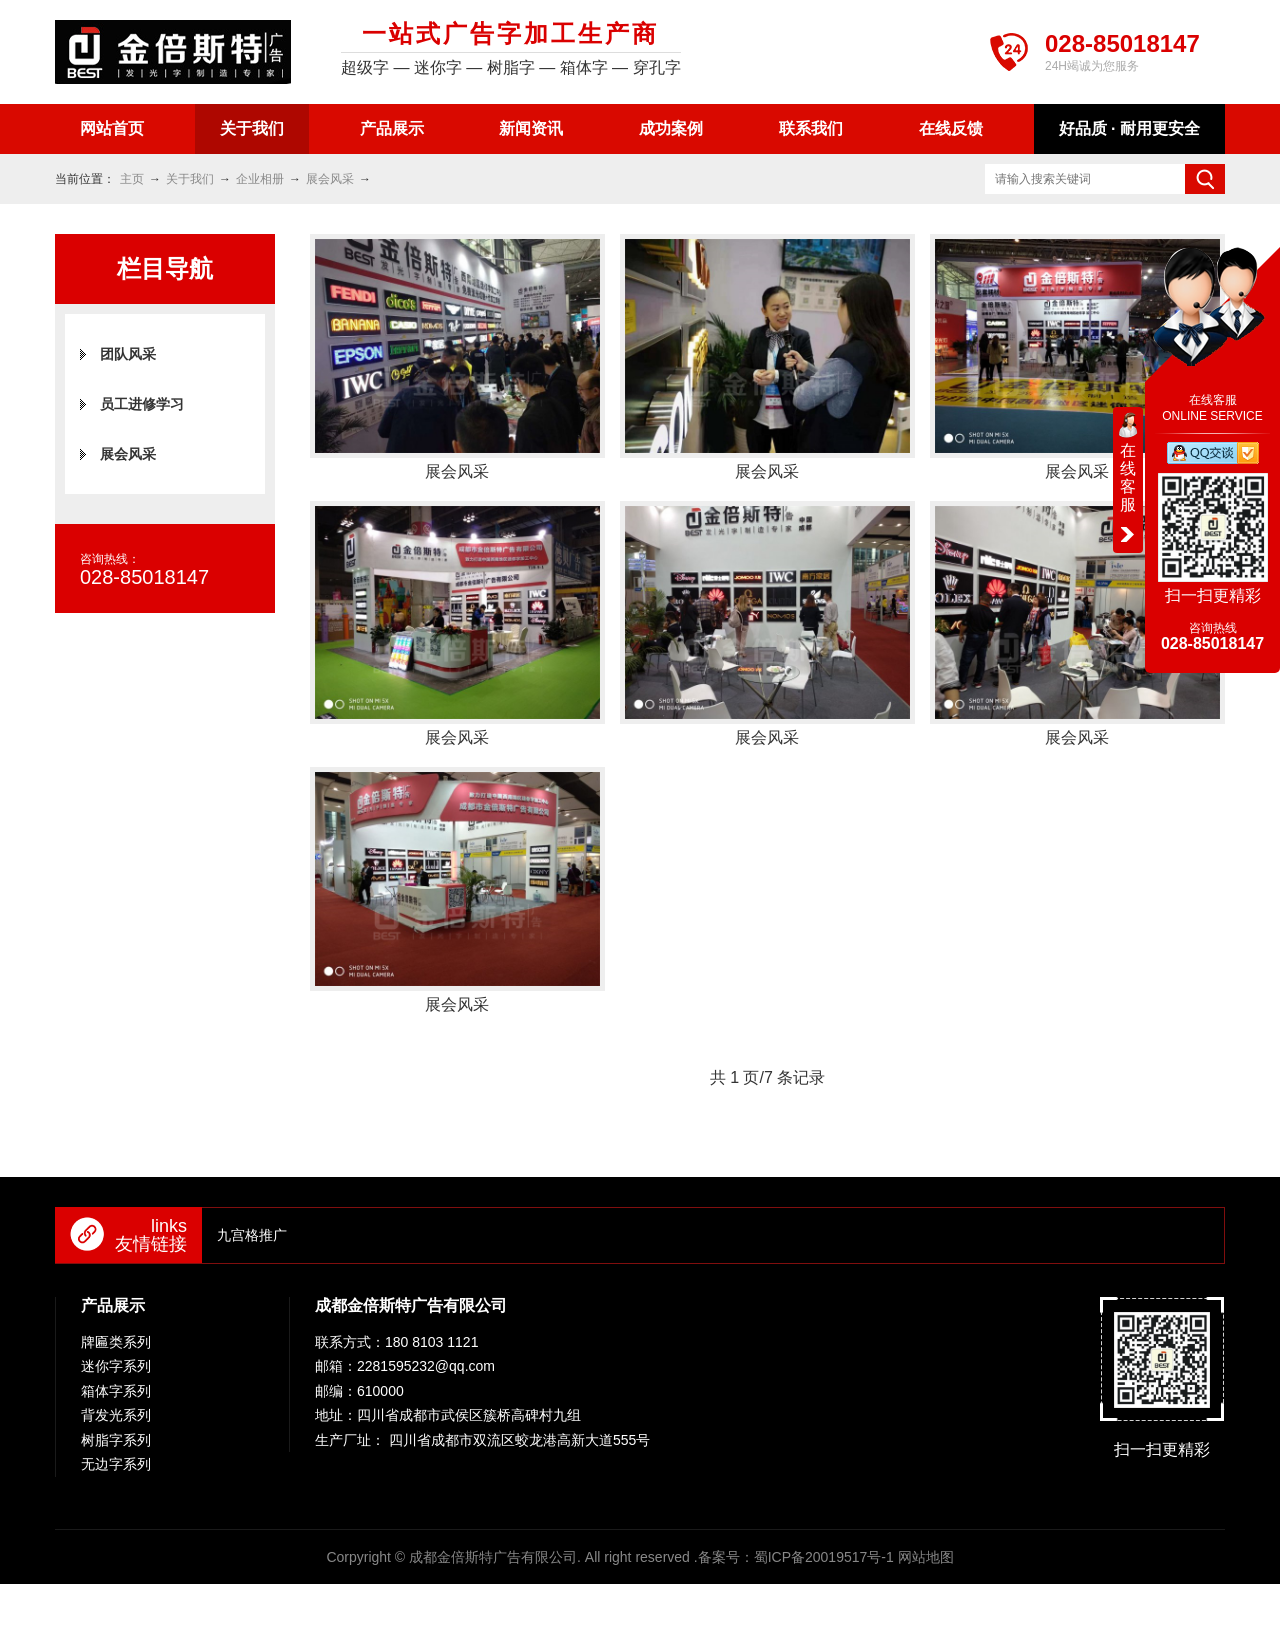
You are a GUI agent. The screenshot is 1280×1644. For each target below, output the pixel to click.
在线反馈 (951, 128)
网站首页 (112, 128)
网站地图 (926, 1557)
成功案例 (671, 128)
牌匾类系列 (116, 1342)
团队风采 (128, 354)
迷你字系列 (116, 1366)
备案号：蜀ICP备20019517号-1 (796, 1557)
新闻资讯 (531, 128)
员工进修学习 (142, 404)
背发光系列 (116, 1415)
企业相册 (260, 179)
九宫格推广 (252, 1235)
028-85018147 (1122, 43)
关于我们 (252, 128)
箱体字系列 (116, 1391)
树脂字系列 (116, 1440)
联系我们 (811, 128)
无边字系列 (116, 1464)
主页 (132, 179)
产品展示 (392, 128)
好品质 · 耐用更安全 (1129, 128)
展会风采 (330, 179)
